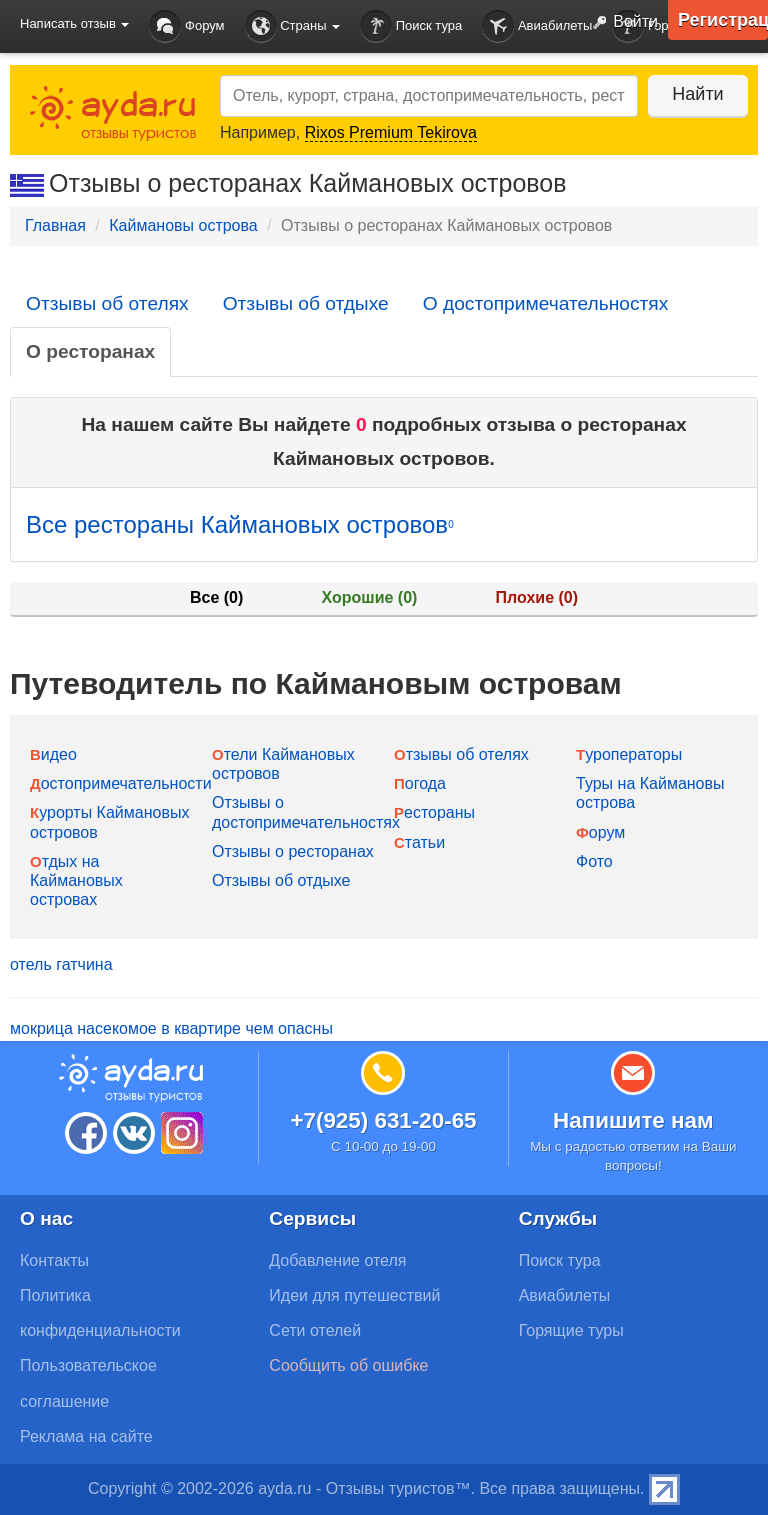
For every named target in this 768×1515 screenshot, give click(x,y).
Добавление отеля (337, 1260)
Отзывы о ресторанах (293, 851)
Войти (621, 23)
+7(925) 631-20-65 (383, 1120)
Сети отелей (315, 1330)
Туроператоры (629, 754)
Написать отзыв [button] (74, 23)
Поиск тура (411, 26)
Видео (53, 754)
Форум (186, 26)
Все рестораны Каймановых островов (240, 524)
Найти (697, 94)
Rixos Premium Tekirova (391, 132)
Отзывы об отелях (107, 303)
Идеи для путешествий (354, 1295)
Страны (293, 26)
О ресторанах (90, 351)
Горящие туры (571, 1330)
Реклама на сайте (86, 1436)
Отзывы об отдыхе (306, 303)
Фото (594, 861)
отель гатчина (61, 964)
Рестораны (434, 812)
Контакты (54, 1260)
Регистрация (723, 20)
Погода (420, 783)
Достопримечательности (121, 783)
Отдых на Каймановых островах (76, 880)
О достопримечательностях (546, 303)
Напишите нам (633, 1120)
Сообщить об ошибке (348, 1365)
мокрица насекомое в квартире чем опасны (171, 1028)
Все (216, 597)
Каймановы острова (183, 225)
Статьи (419, 842)
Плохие (537, 597)
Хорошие (370, 597)
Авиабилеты (537, 26)
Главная (55, 225)
